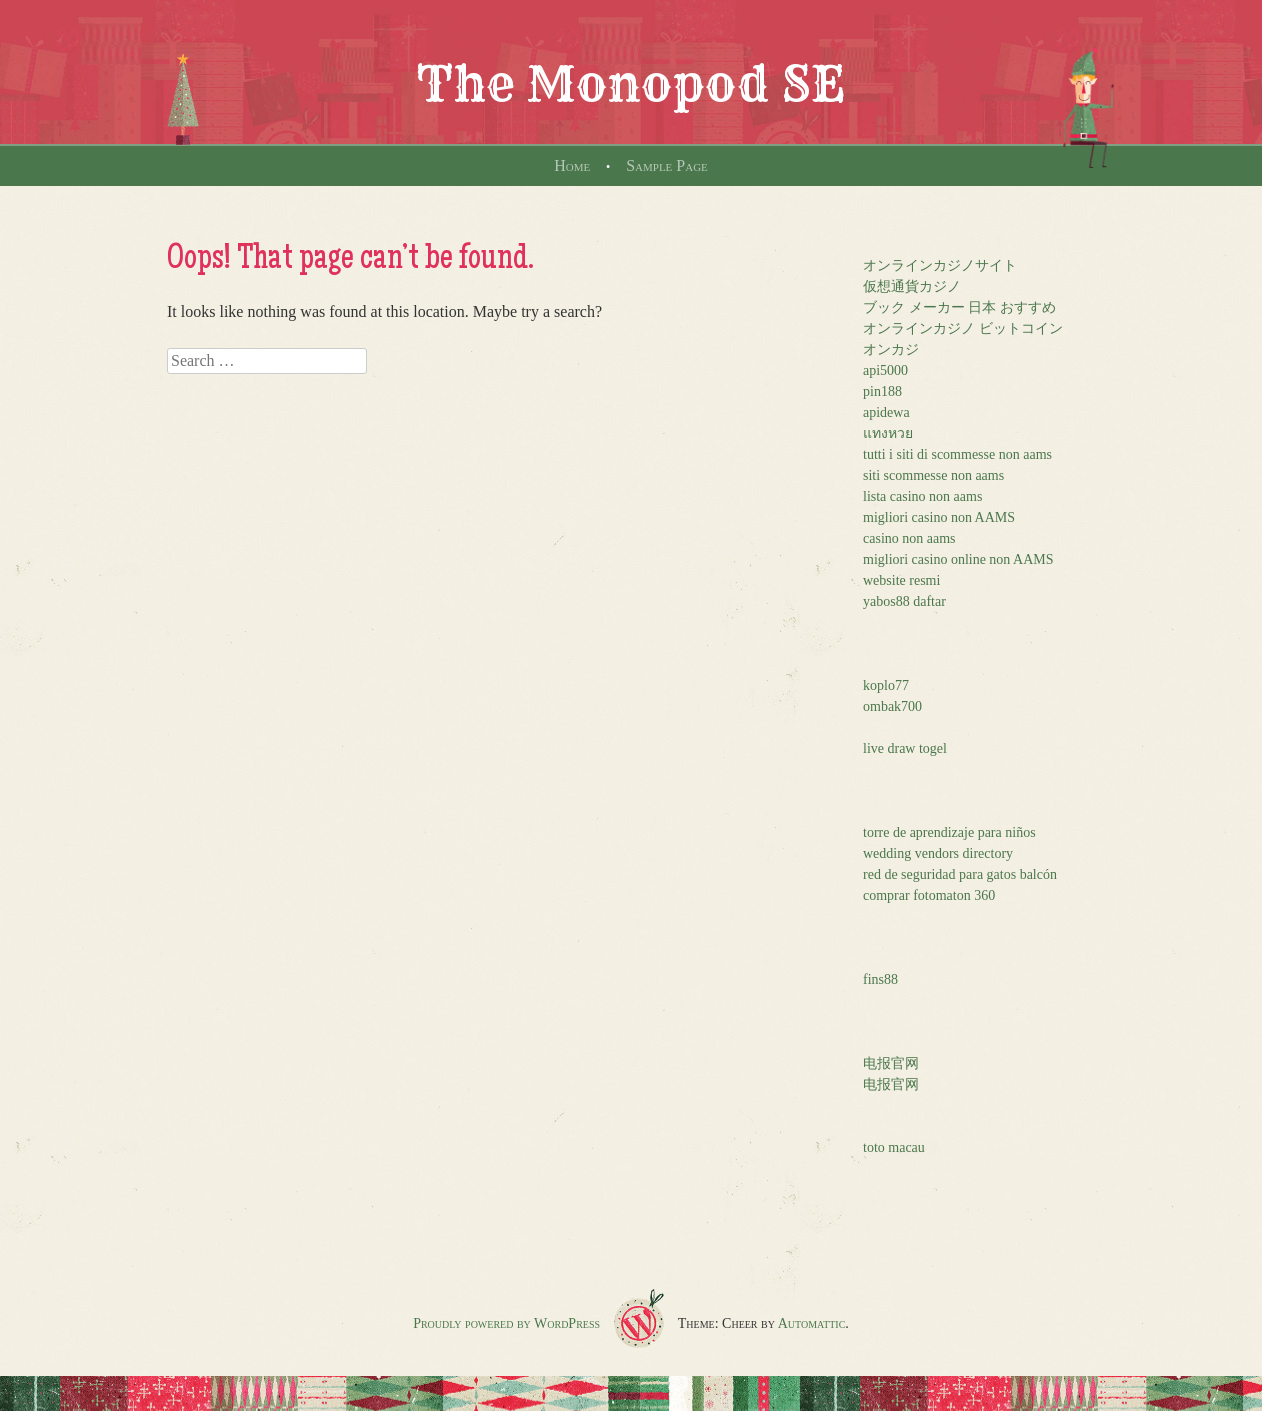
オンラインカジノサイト (940, 265)
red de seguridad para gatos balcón (960, 874)
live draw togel (905, 748)
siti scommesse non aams (933, 475)
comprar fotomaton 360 (929, 895)
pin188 (882, 391)
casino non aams (909, 538)
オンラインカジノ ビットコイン (963, 328)
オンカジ (891, 349)
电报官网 (891, 1063)
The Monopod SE (631, 84)
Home (572, 165)
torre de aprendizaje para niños (949, 832)
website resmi (901, 580)
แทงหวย (888, 433)
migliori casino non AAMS (939, 517)
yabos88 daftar (904, 601)
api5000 (885, 370)
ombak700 (892, 706)
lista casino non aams (922, 496)
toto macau (894, 1147)
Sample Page (667, 165)
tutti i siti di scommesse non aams (957, 454)
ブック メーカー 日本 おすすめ (959, 307)
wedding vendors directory (938, 853)
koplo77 (886, 685)
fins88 (880, 979)
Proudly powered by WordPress (506, 1323)
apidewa (886, 412)
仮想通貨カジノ (912, 286)
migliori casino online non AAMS (958, 559)
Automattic (812, 1323)
